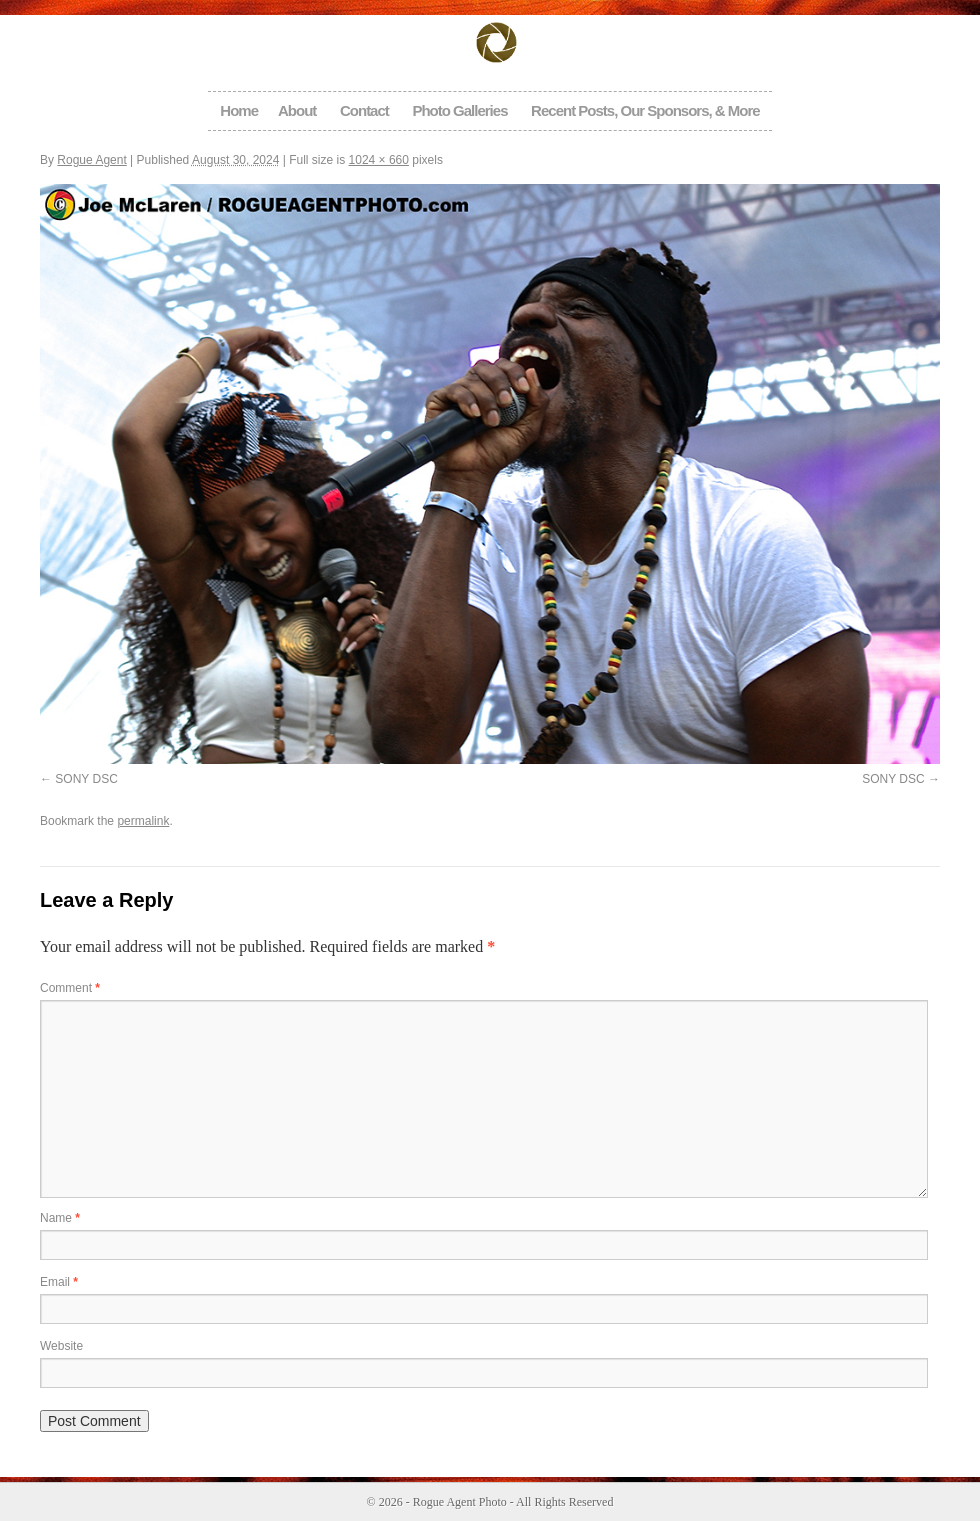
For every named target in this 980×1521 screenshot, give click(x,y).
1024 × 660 (379, 160)
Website (61, 1346)
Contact (364, 110)
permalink (143, 821)
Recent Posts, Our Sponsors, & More (645, 110)
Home (239, 110)
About (297, 110)
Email (59, 1282)
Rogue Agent (91, 160)
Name (60, 1218)
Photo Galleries (459, 110)
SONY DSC (86, 779)
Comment (70, 988)
